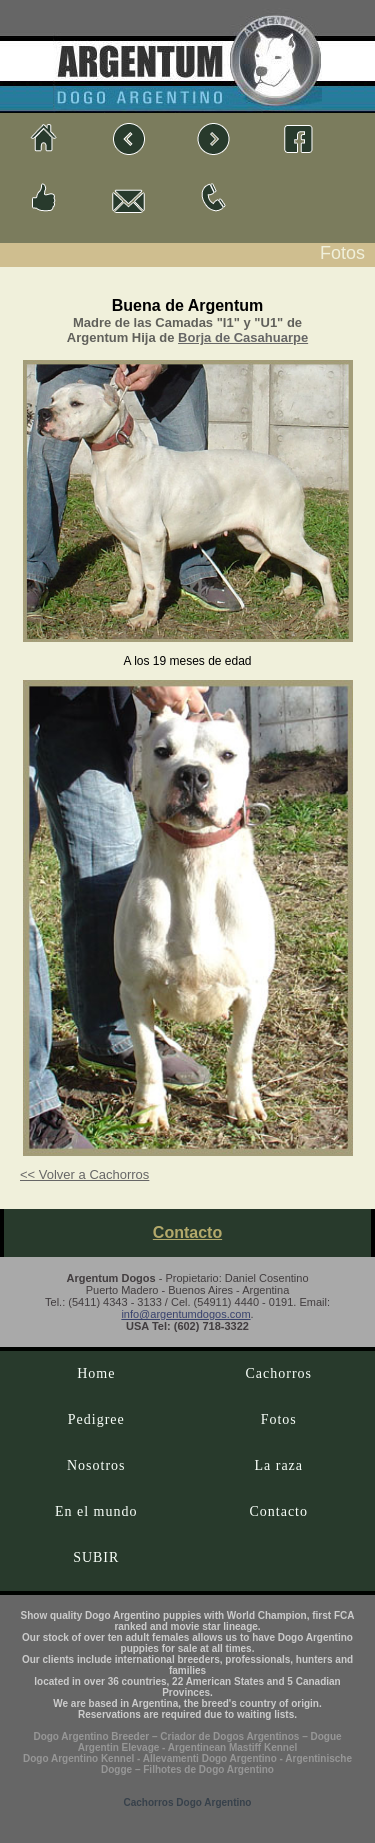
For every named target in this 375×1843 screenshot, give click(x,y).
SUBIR (96, 1557)
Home (96, 1373)
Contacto (187, 1232)
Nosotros (96, 1465)
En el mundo (96, 1511)
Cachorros (278, 1373)
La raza (278, 1465)
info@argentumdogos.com (185, 1314)
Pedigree (96, 1419)
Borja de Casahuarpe (243, 337)
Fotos (279, 1419)
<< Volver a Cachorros (84, 1174)
